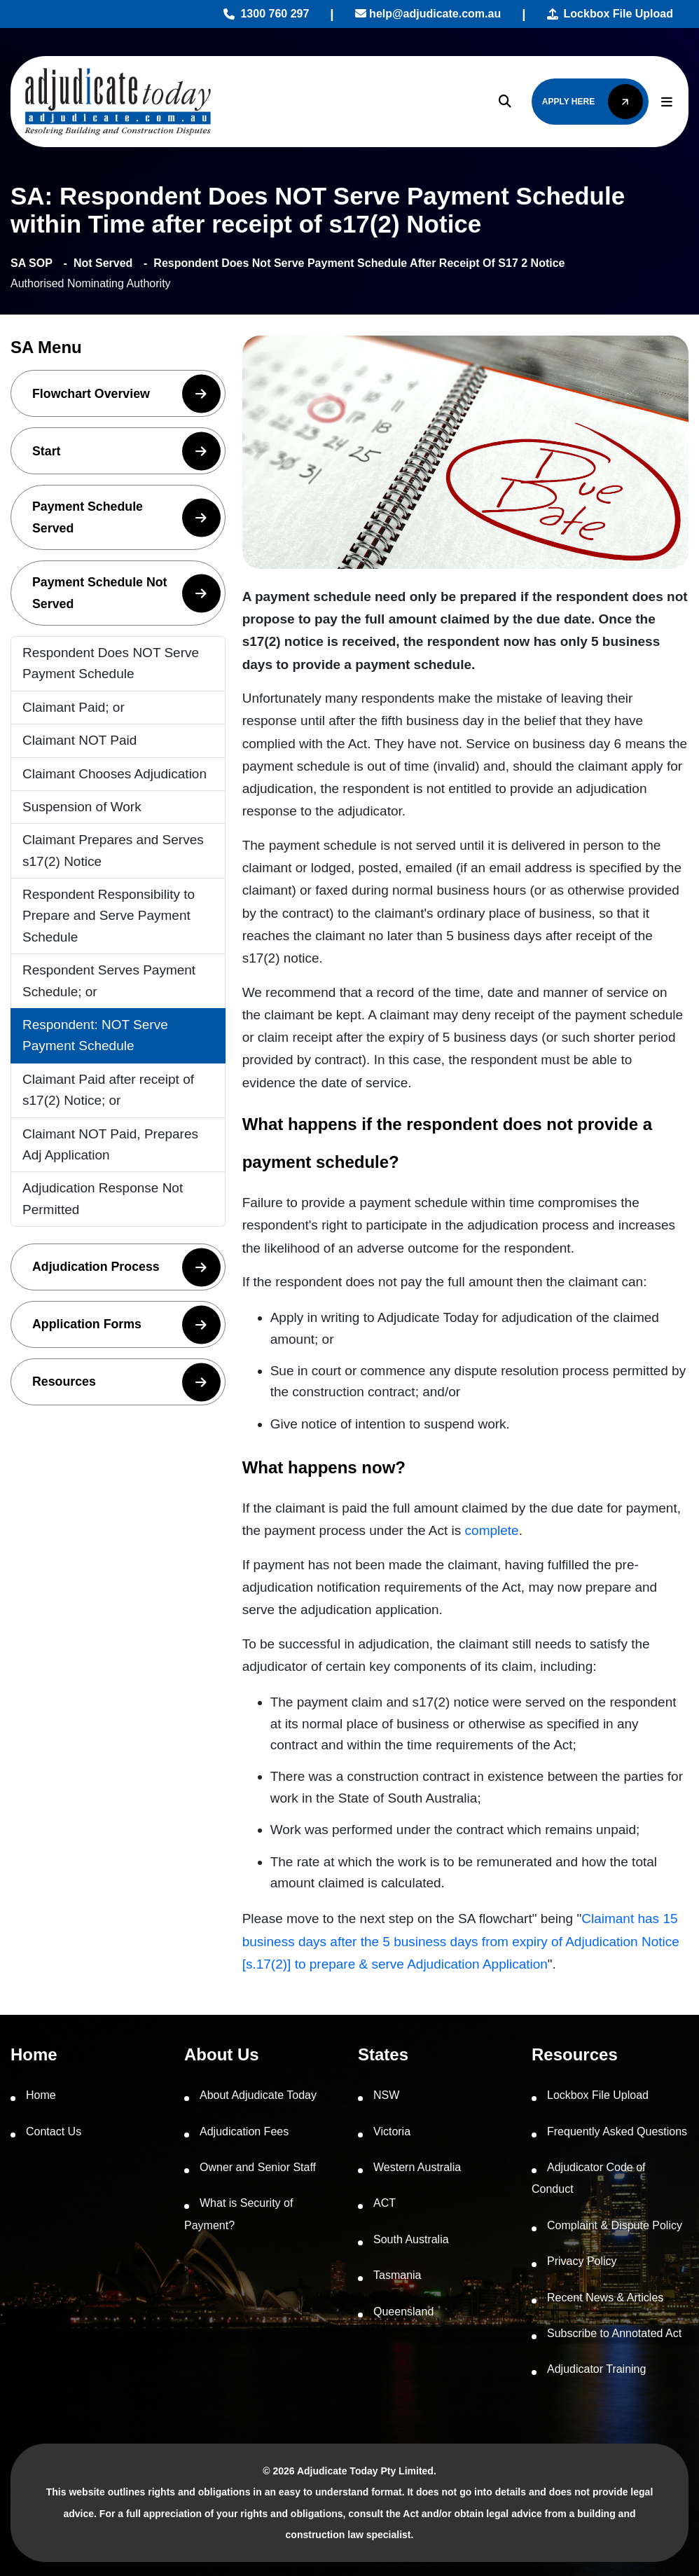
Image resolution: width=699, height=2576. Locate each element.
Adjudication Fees (244, 2131)
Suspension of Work (81, 806)
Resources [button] (126, 1382)
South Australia (411, 2239)
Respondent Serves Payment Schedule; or (108, 980)
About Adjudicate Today (258, 2095)
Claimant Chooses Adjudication (114, 773)
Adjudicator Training (596, 2369)
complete (492, 1530)
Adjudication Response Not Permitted (102, 1198)
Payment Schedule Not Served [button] (126, 593)
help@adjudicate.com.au (428, 14)
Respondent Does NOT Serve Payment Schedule (110, 663)
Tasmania (397, 2275)
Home (41, 2095)
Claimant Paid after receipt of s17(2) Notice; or (108, 1090)
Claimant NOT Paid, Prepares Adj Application (110, 1144)
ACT (384, 2203)
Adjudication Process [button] (126, 1267)
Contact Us (53, 2131)
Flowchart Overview (126, 393)
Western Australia (417, 2167)
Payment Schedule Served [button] (126, 517)
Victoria (391, 2131)
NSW (386, 2095)
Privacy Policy (582, 2261)
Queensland (403, 2311)
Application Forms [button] (126, 1324)
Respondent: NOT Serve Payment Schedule (95, 1035)
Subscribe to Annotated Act (614, 2333)
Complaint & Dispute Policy (614, 2225)
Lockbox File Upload (610, 14)
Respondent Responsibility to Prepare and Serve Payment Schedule (108, 915)
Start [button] (126, 451)
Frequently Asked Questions (617, 2131)
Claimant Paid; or (73, 707)
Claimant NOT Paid (79, 740)
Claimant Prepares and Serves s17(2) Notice (113, 850)
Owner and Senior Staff (258, 2167)
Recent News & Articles (605, 2297)
